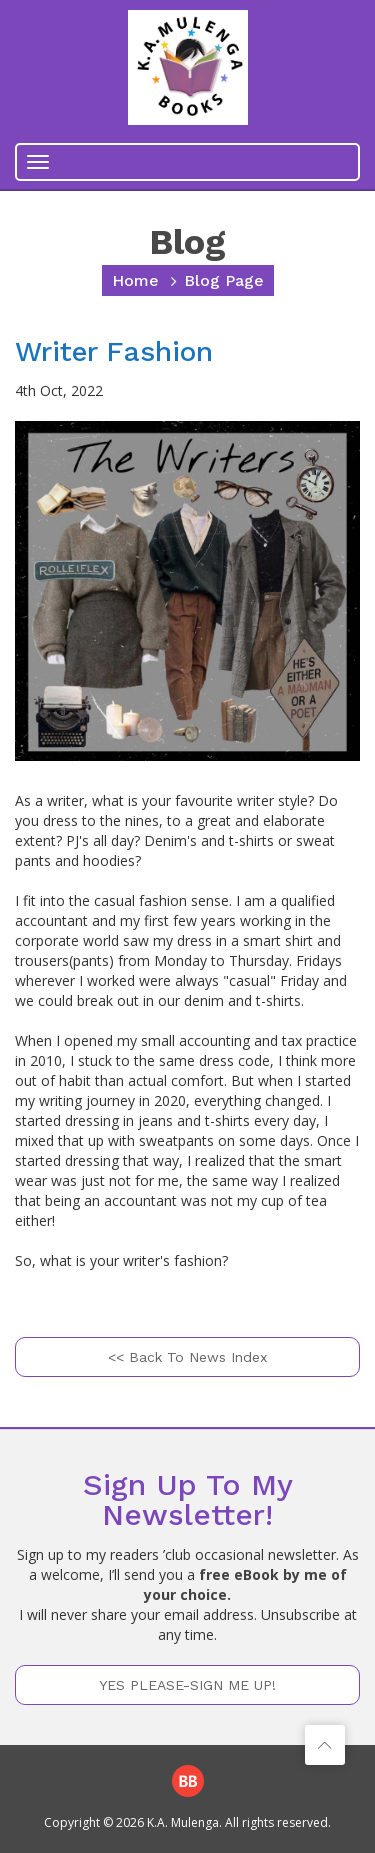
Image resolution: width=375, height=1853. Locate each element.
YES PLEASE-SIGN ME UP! (187, 1685)
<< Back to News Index (187, 1357)
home (135, 280)
